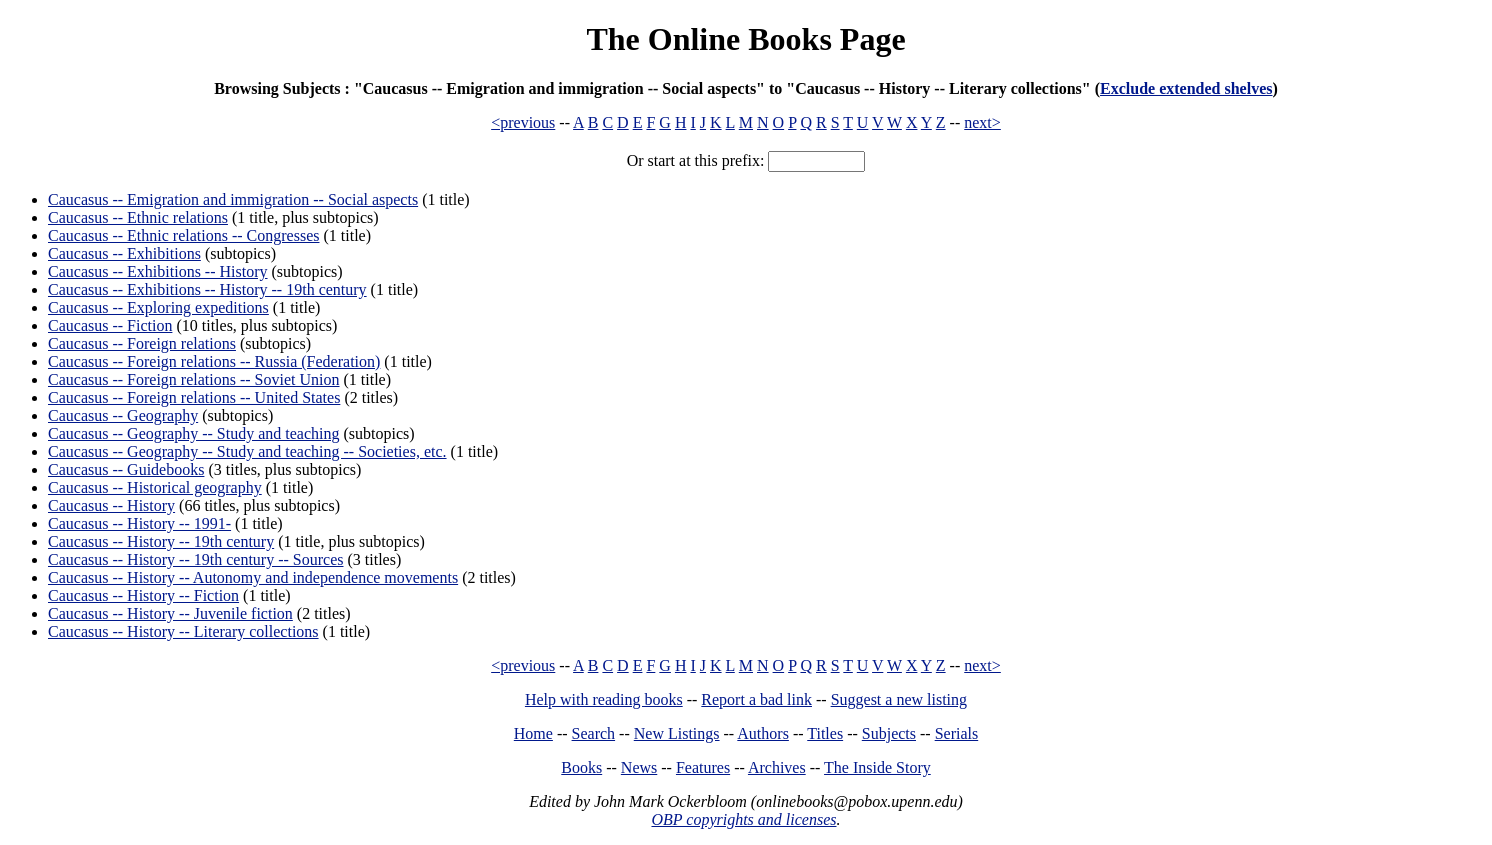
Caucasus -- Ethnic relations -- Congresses (183, 235)
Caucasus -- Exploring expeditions (158, 307)
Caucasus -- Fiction (110, 325)
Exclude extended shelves (1186, 88)
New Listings (677, 733)
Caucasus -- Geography (123, 415)
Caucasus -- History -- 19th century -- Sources (195, 559)
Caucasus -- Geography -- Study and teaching (193, 433)
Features (703, 767)
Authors (763, 733)
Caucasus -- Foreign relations (142, 343)
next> (982, 122)
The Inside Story (877, 767)
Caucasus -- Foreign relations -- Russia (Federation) (214, 361)
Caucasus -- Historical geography (155, 487)
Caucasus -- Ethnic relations (138, 217)
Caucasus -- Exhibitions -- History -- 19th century (207, 289)
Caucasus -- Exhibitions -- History (158, 271)
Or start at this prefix (693, 160)
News (639, 767)
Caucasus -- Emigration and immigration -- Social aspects (233, 199)
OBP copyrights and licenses (743, 819)
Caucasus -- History (111, 505)
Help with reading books (604, 699)
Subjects (889, 733)
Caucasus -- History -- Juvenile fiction (170, 613)
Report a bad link (756, 699)
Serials (957, 733)
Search (594, 733)
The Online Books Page (745, 39)
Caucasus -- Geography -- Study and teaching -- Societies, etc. (247, 451)
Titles (825, 733)
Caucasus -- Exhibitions (124, 253)
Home (533, 733)
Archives (777, 767)
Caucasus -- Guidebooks (126, 469)
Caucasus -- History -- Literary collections (183, 631)
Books (581, 767)
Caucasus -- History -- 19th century (161, 541)
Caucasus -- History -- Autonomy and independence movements (253, 577)
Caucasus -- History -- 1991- (139, 523)
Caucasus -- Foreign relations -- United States (194, 397)
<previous (523, 122)
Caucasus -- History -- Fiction (143, 595)
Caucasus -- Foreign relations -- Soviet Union (194, 379)
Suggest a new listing (899, 699)
